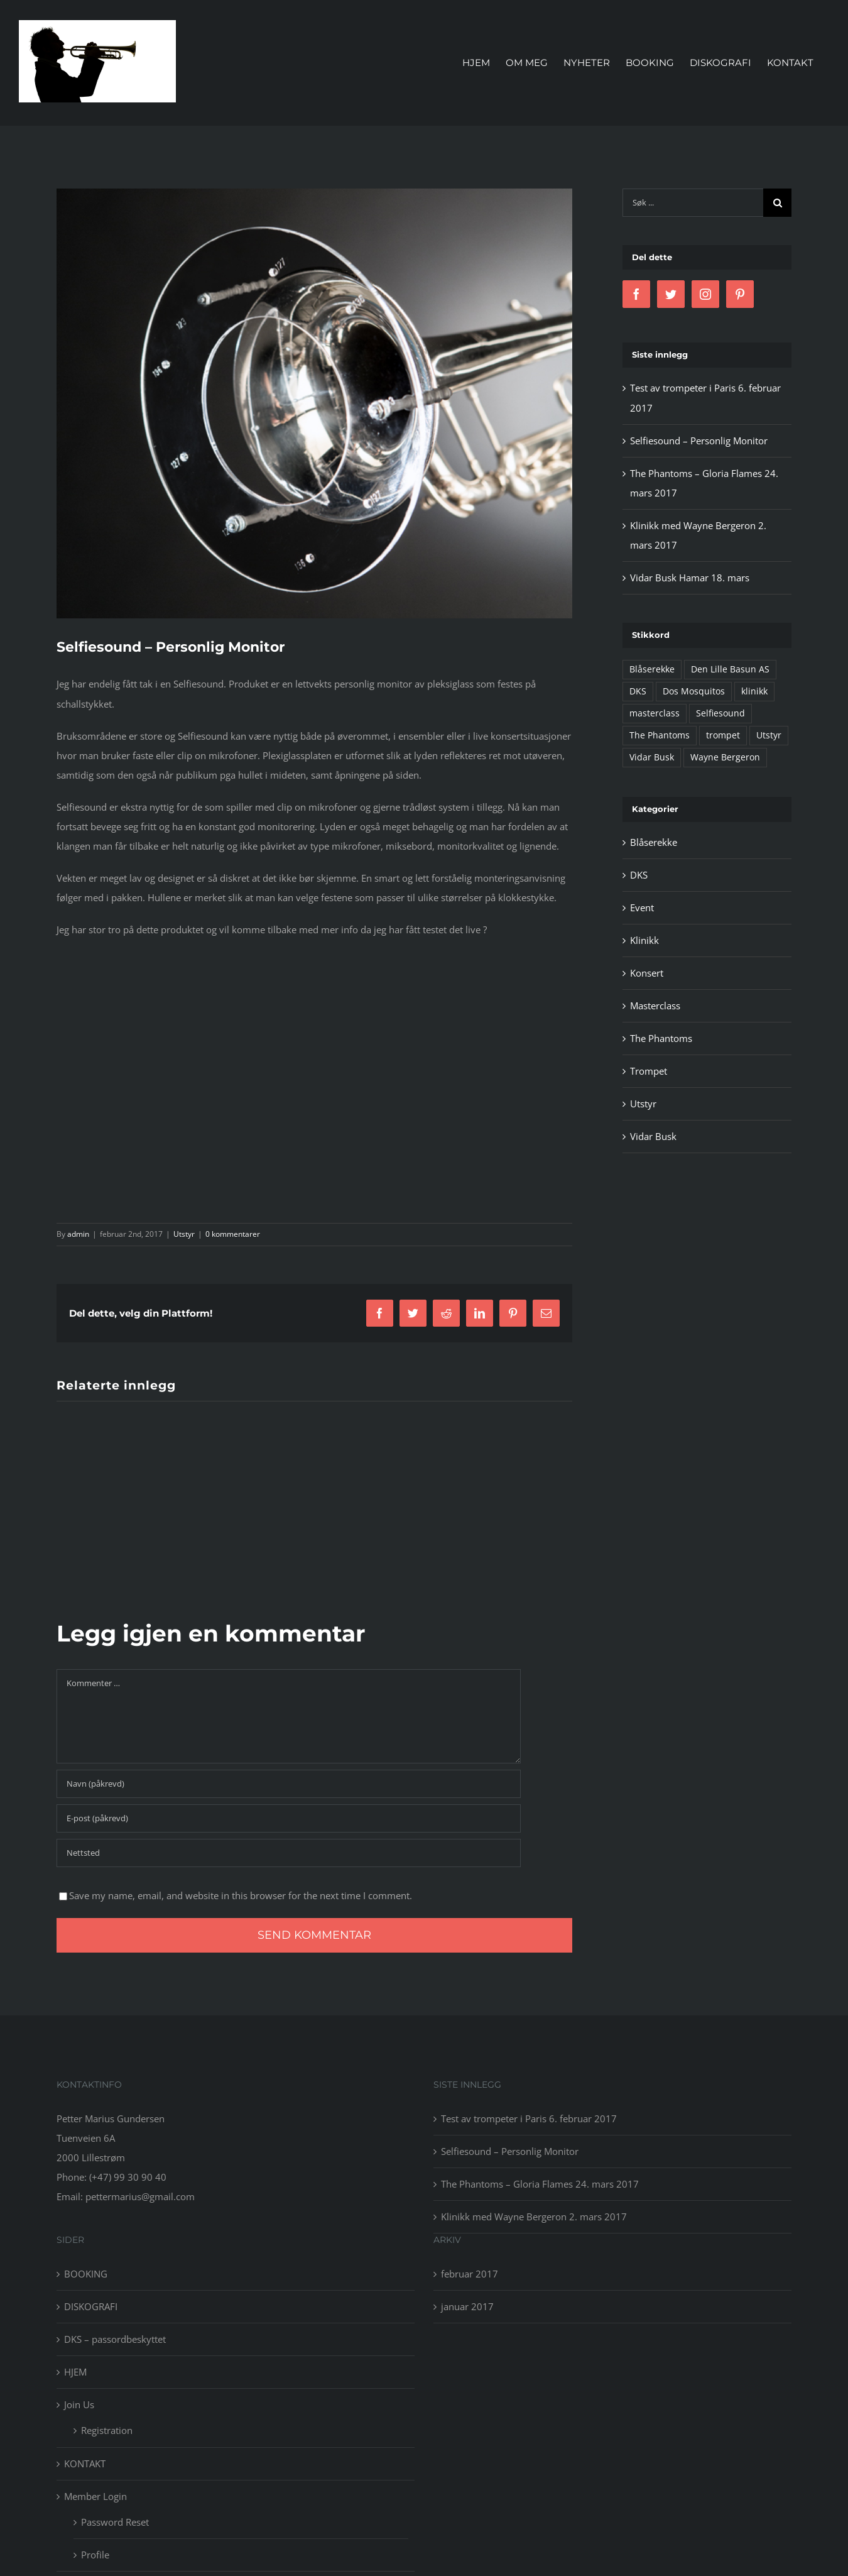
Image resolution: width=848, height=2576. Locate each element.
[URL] (289, 1853)
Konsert (646, 973)
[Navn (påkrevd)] (289, 1784)
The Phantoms (661, 1038)
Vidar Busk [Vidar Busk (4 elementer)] (651, 757)
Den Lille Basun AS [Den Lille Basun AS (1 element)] (730, 669)
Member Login (95, 2496)
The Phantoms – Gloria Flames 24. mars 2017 (540, 2184)
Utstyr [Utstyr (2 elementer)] (768, 735)
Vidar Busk (653, 1136)
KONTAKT (85, 2463)
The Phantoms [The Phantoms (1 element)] (659, 735)
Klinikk (644, 940)
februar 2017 (469, 2273)
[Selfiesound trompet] (314, 403)
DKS (639, 875)
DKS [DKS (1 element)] (637, 691)
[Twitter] (671, 294)
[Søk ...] (692, 203)
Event (642, 907)
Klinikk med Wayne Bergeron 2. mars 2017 (534, 2216)
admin (78, 1234)
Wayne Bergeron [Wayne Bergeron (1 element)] (725, 757)
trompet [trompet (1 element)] (723, 735)
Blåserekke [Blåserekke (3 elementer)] (652, 669)
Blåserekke (653, 842)
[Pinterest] (740, 294)
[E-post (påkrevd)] (289, 1818)
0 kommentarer (232, 1234)
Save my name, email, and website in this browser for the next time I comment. (240, 1895)
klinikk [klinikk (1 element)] (754, 691)
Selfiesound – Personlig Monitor (699, 440)
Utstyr (184, 1234)
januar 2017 (467, 2306)
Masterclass (655, 1005)
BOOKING (85, 2273)
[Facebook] (636, 294)
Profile (95, 2554)
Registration (107, 2430)
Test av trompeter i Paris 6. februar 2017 (529, 2118)
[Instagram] (705, 294)
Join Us (79, 2404)
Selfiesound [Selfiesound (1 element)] (720, 713)
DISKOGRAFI (90, 2306)
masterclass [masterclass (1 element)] (654, 713)
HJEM (75, 2371)
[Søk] (777, 203)
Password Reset (115, 2522)
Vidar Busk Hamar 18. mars (689, 577)
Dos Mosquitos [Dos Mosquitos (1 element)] (694, 691)
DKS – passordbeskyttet (115, 2339)
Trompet (648, 1071)
